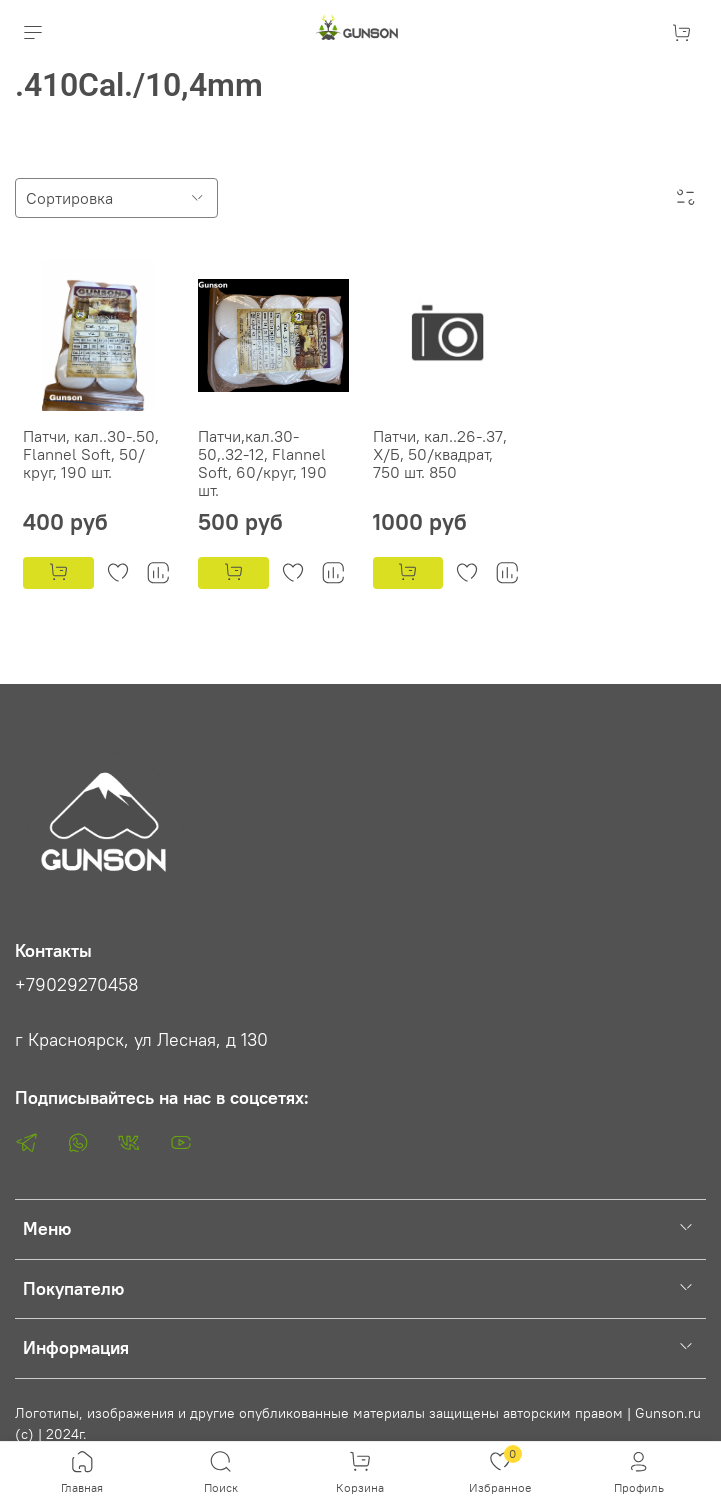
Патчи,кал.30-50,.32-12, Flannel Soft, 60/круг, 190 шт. (262, 463)
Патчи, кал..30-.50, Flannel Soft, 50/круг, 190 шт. (91, 454)
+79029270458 (77, 985)
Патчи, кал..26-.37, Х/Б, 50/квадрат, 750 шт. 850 (440, 454)
